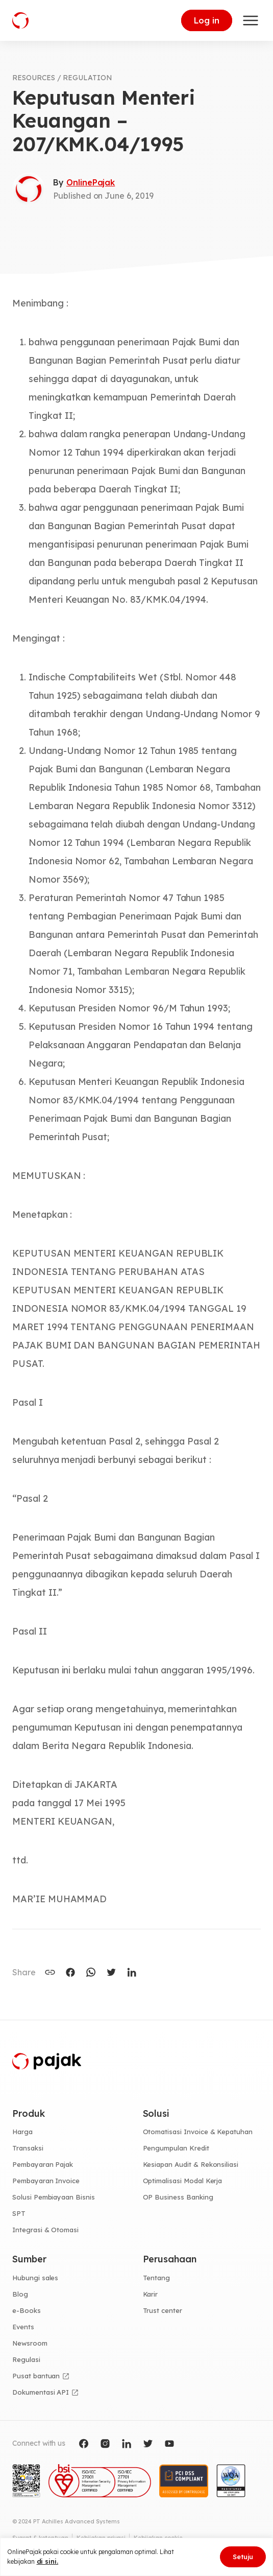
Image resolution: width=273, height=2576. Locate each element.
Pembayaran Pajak (42, 2164)
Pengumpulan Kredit (176, 2148)
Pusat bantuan (36, 2376)
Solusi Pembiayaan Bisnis (53, 2197)
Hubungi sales (35, 2278)
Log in (206, 20)
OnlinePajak (90, 182)
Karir (150, 2294)
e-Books (26, 2310)
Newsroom (29, 2343)
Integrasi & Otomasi (45, 2230)
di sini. (48, 2561)
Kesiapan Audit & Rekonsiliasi (191, 2164)
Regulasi (26, 2359)
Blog (20, 2294)
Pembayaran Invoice (46, 2181)
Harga (22, 2132)
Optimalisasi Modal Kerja (182, 2181)
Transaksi (27, 2148)
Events (23, 2327)
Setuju (243, 2557)
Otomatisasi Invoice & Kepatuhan (198, 2132)
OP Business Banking (178, 2197)
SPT (19, 2213)
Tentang (156, 2278)
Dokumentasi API (40, 2392)
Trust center (162, 2310)
